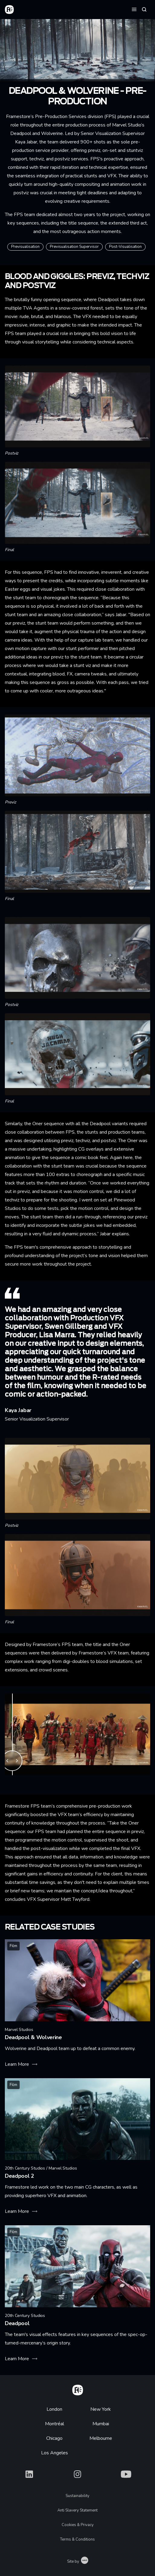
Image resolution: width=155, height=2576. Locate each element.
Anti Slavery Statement (77, 2510)
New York (100, 2409)
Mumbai (100, 2423)
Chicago (54, 2438)
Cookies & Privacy (78, 2525)
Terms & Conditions (77, 2539)
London (54, 2409)
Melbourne (100, 2438)
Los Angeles (54, 2453)
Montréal (54, 2423)
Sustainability (77, 2496)
